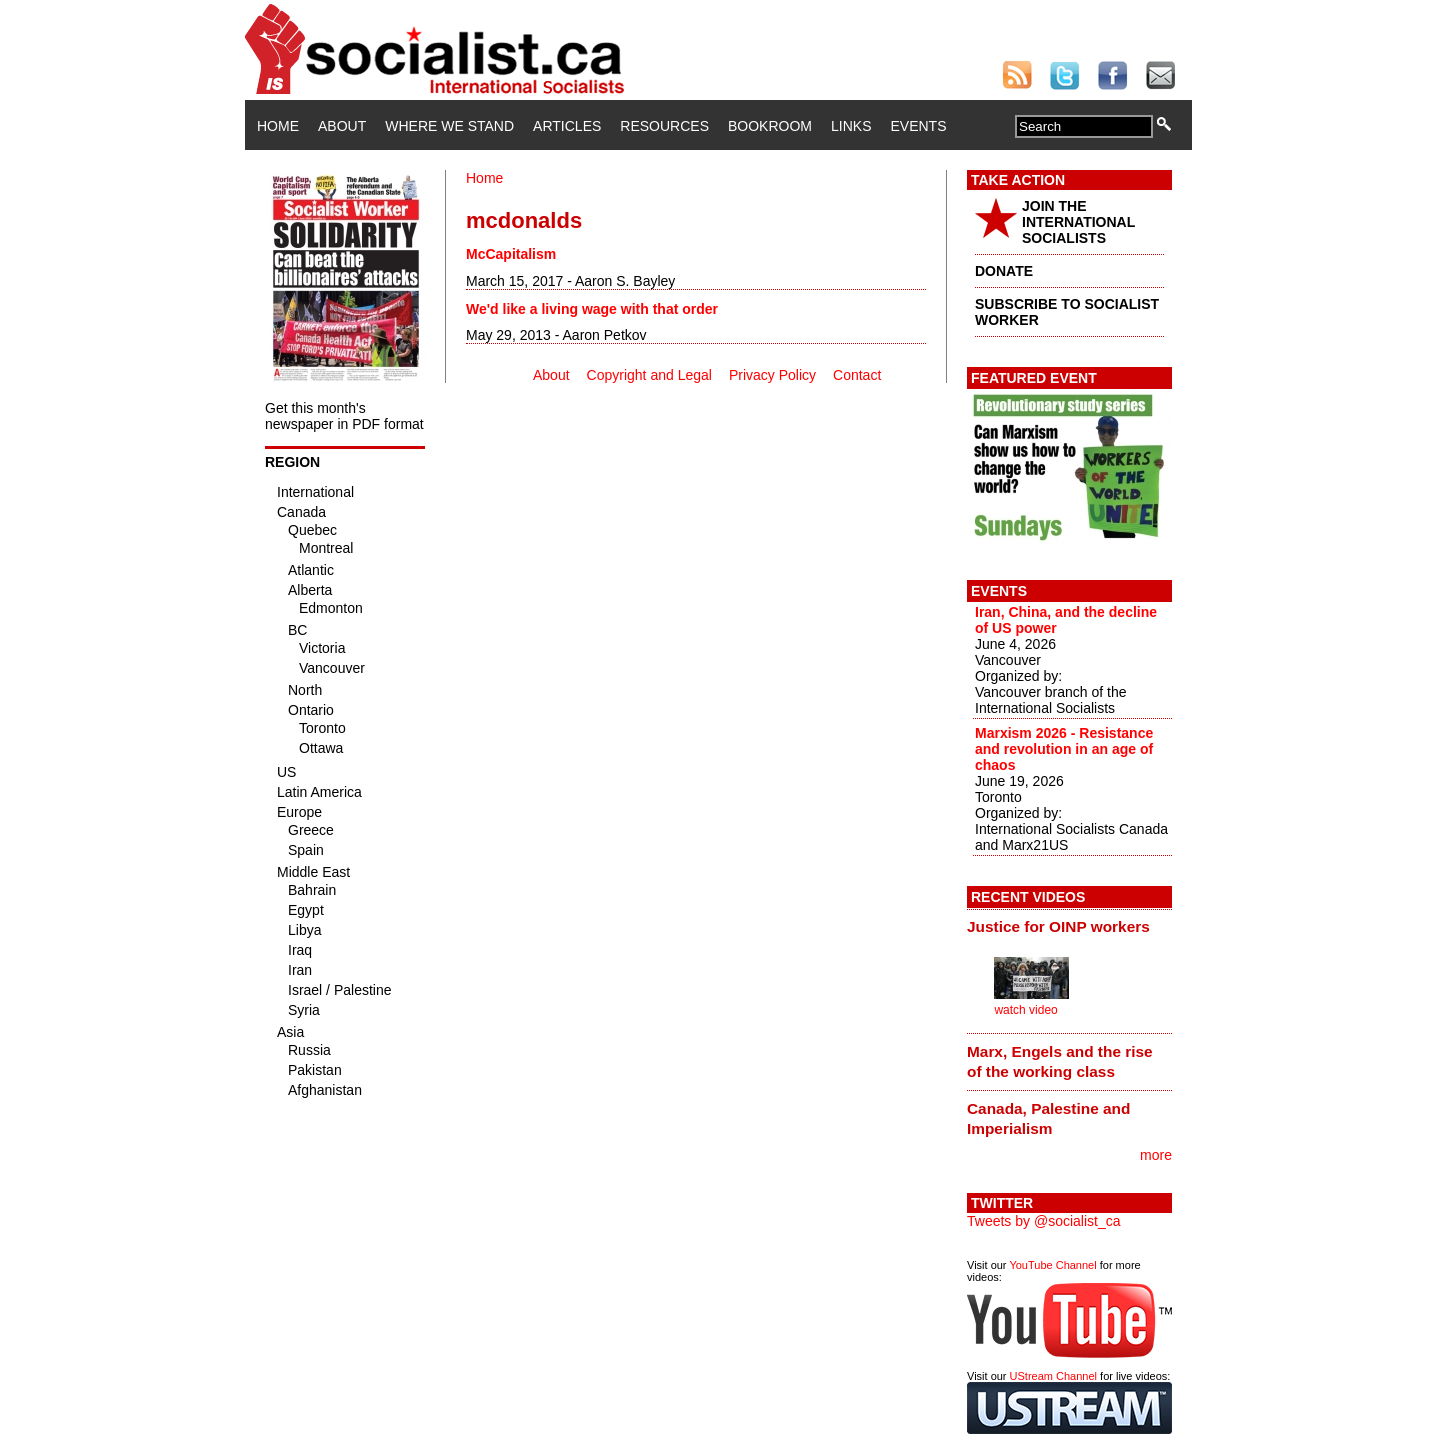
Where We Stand (449, 126)
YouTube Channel (1052, 1265)
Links (851, 126)
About (342, 126)
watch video (1025, 1010)
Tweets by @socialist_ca (1044, 1221)
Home (278, 126)
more (1156, 1155)
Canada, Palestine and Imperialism (1048, 1118)
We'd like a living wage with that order (592, 309)
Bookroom (770, 126)
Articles (567, 126)
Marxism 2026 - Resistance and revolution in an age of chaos (1064, 749)
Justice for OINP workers (1058, 926)
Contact (857, 375)
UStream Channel (1053, 1376)
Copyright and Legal (649, 375)
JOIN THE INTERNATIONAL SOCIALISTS (1078, 222)
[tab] (1069, 927)
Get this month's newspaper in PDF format (344, 416)
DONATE (1004, 271)
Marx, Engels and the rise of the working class (1060, 1061)
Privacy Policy (772, 375)
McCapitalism (511, 254)
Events (918, 126)
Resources (664, 126)
